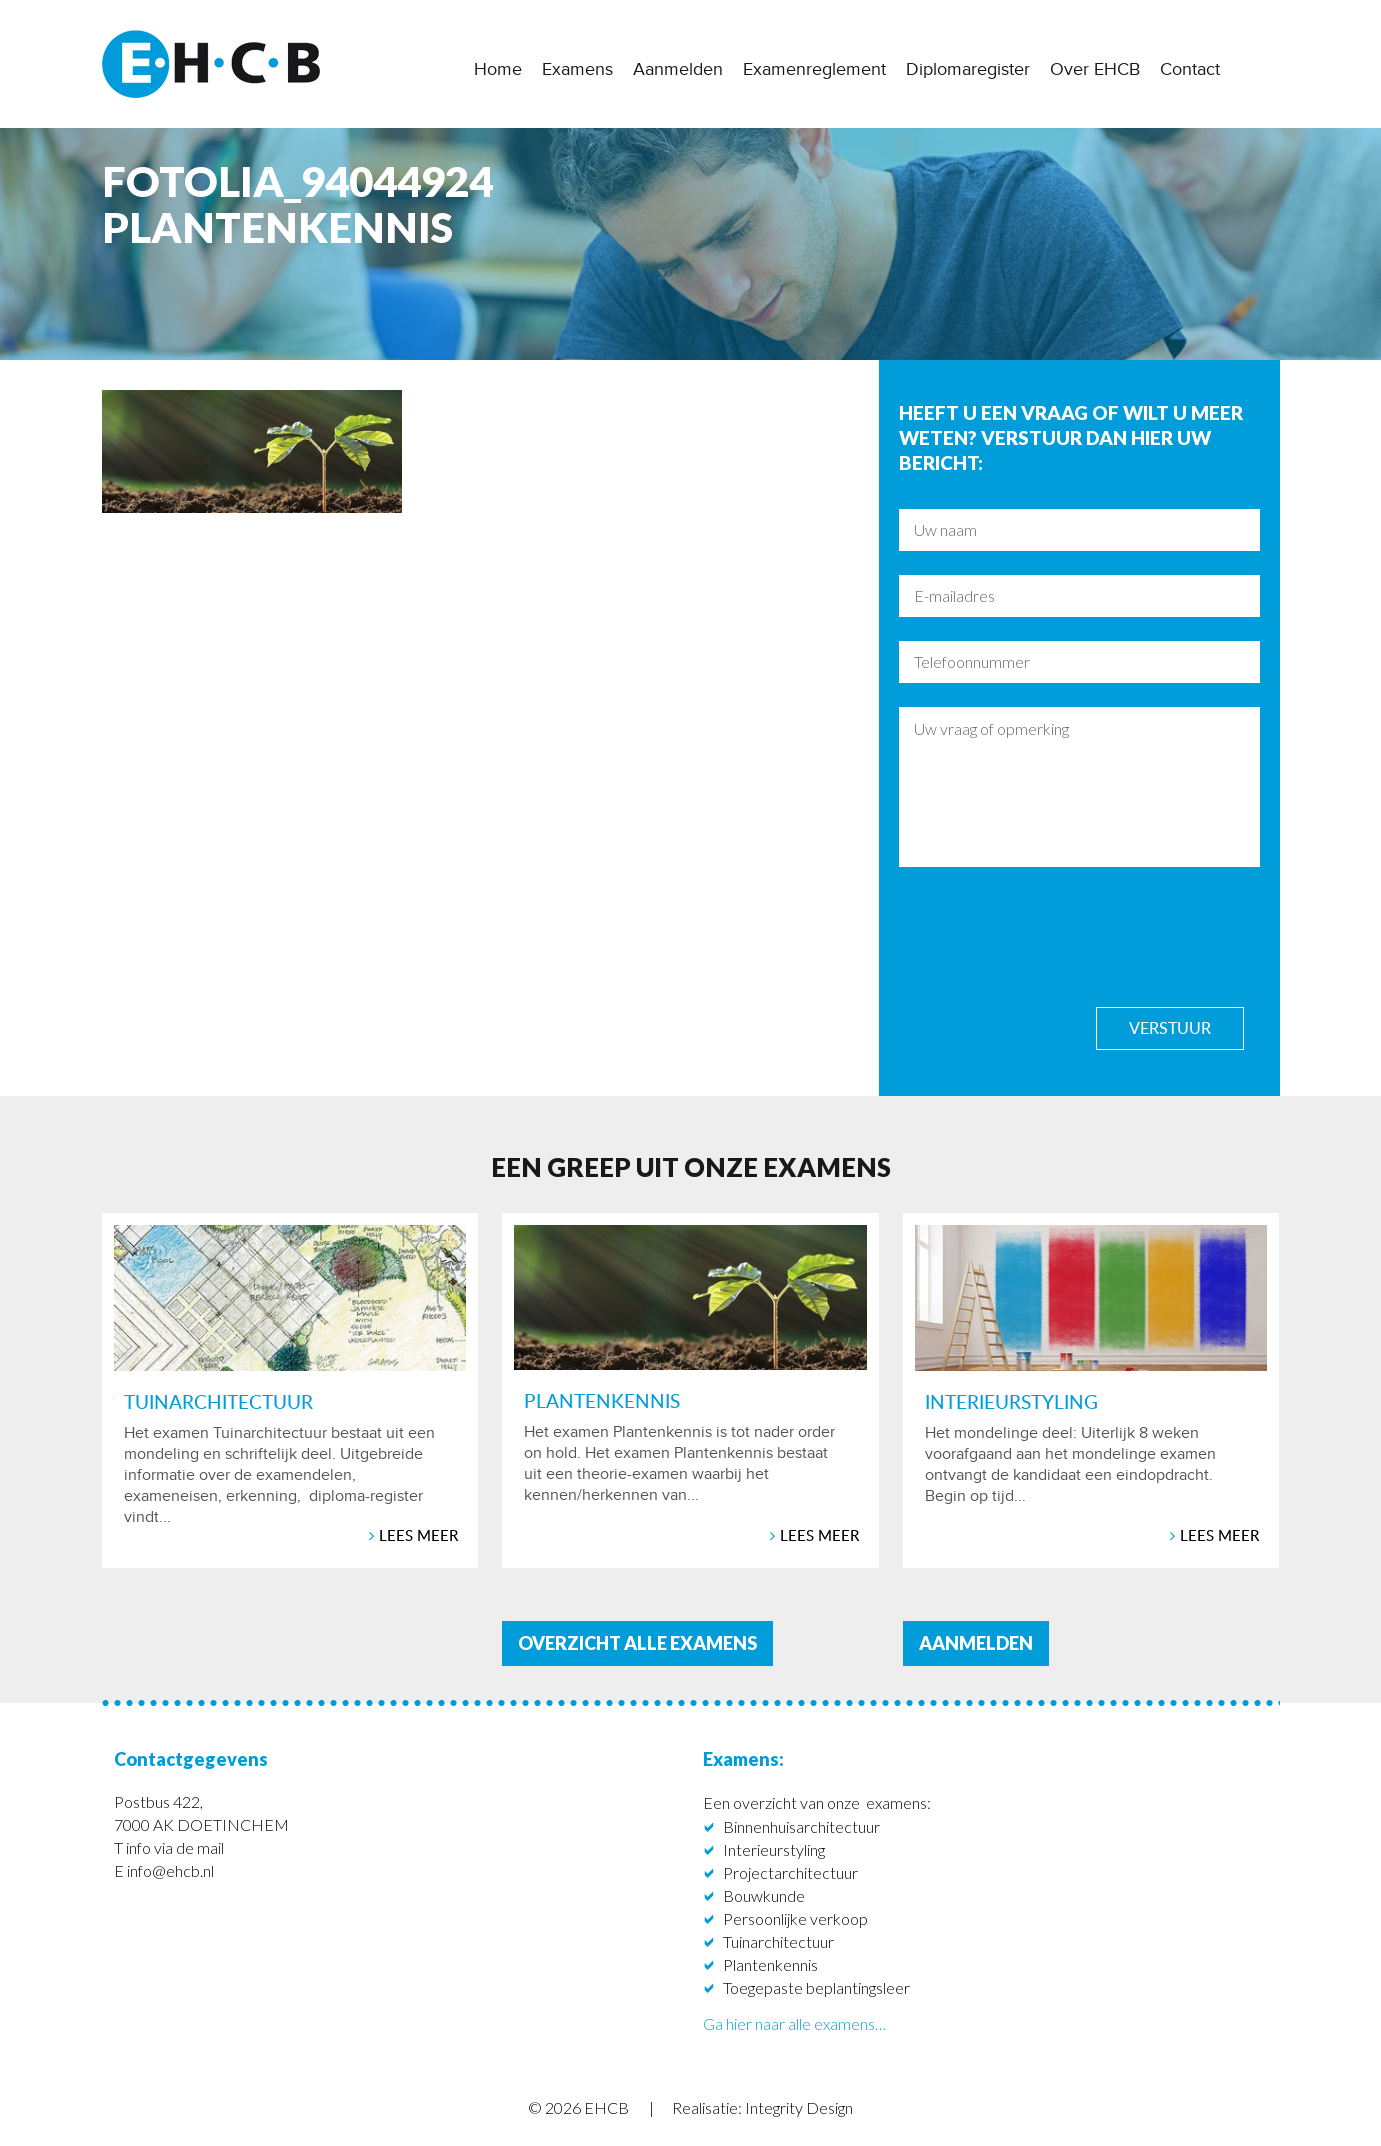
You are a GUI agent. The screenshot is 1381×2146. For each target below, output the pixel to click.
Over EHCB (1095, 69)
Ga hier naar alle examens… (794, 2023)
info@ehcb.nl (170, 1870)
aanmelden (976, 1643)
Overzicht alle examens (637, 1643)
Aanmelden (678, 69)
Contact (1190, 69)
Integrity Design (799, 2107)
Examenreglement (814, 69)
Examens (577, 69)
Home (498, 69)
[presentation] (1051, 936)
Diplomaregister (968, 69)
